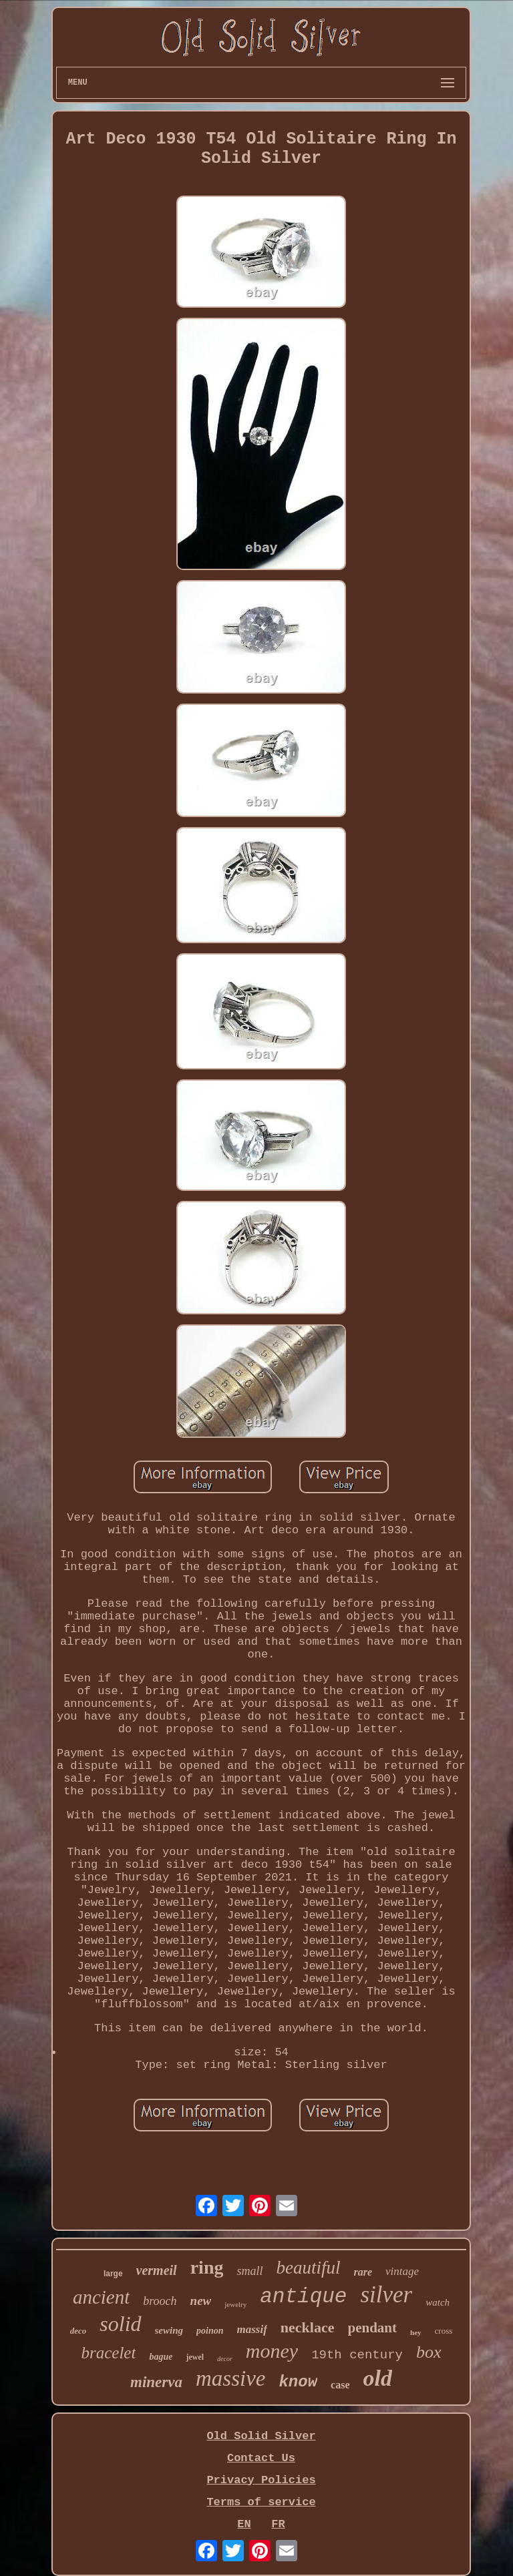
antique (303, 2296)
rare (362, 2272)
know (298, 2382)
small (249, 2271)
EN (243, 2524)
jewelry (235, 2304)
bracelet (108, 2353)
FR (278, 2524)
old (377, 2378)
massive (230, 2378)
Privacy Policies (260, 2480)
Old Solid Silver (260, 2436)
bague (160, 2357)
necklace (308, 2327)
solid (120, 2324)
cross (444, 2331)
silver (386, 2295)
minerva (156, 2382)
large (113, 2273)
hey (415, 2332)
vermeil (156, 2270)
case (340, 2384)
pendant (372, 2328)
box (429, 2352)
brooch (159, 2301)
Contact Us (261, 2458)
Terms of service (260, 2502)
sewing (169, 2330)
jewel (195, 2357)
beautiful (308, 2268)
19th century (357, 2355)
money (272, 2351)
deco (78, 2331)
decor (224, 2358)
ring (207, 2267)
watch (437, 2302)
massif (252, 2329)
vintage (402, 2271)
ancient (101, 2297)
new (201, 2301)
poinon (209, 2331)
